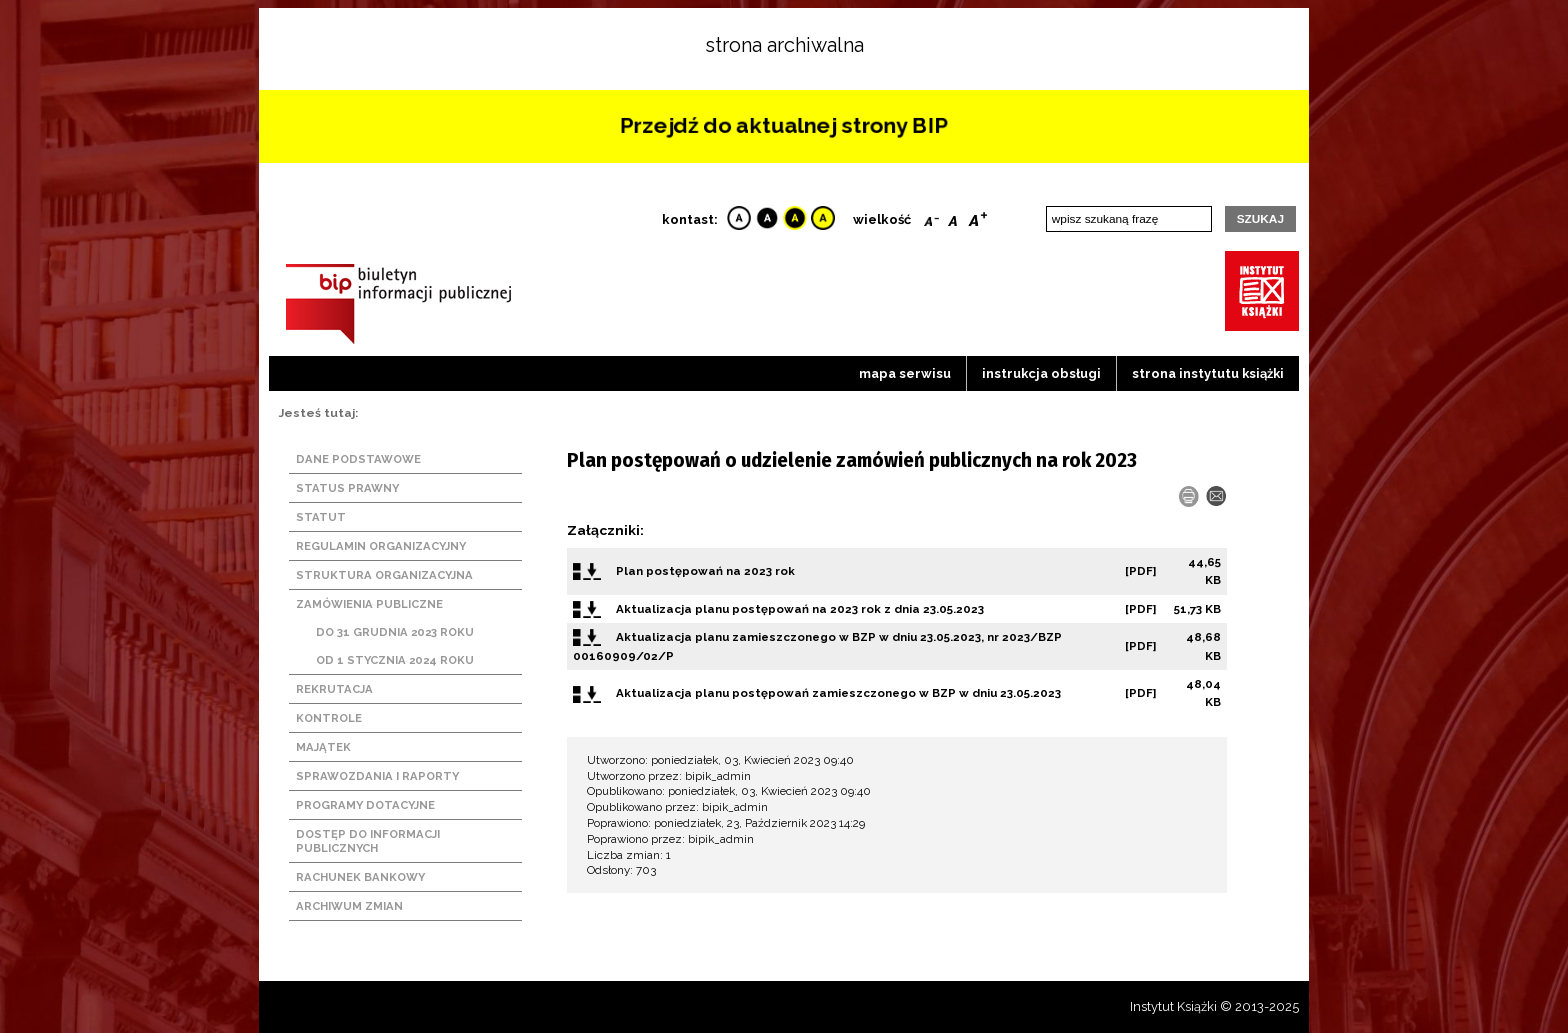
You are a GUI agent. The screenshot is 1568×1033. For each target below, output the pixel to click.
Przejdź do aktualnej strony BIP (783, 125)
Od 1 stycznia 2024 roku (395, 660)
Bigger (978, 217)
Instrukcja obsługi (1041, 373)
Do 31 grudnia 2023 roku (395, 632)
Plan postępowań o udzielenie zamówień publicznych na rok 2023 (852, 460)
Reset (953, 217)
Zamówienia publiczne (369, 604)
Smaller (931, 217)
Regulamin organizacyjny (381, 546)
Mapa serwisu (905, 373)
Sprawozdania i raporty (377, 776)
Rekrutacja (334, 689)
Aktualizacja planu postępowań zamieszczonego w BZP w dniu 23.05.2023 (838, 693)
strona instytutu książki (1208, 373)
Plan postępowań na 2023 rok (705, 571)
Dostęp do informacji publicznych (368, 841)
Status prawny (347, 488)
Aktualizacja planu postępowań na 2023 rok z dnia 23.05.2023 (800, 609)
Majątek (323, 747)
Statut (321, 517)
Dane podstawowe (358, 459)
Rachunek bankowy (360, 877)
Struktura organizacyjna (384, 575)
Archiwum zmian (349, 906)
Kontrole (329, 718)
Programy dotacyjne (365, 805)
